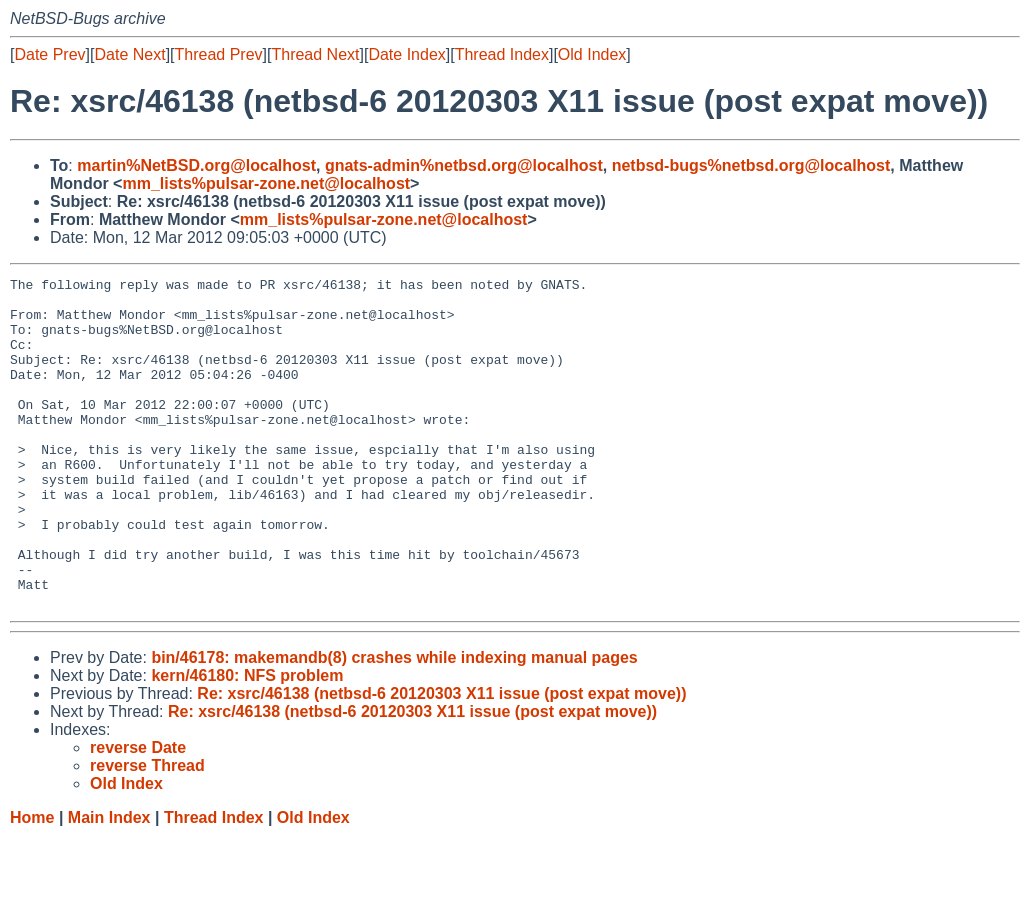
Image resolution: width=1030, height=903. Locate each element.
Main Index (109, 883)
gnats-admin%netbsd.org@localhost (464, 165)
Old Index (592, 54)
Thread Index (502, 54)
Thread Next (315, 54)
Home (32, 883)
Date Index (406, 54)
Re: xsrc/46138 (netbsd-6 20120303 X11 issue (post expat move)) (441, 759)
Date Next (129, 54)
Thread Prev (219, 54)
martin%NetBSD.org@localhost (196, 165)
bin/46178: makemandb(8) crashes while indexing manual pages (394, 723)
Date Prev (49, 54)
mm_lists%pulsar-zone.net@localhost (266, 183)
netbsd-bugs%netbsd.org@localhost (751, 165)
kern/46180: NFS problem (247, 741)
